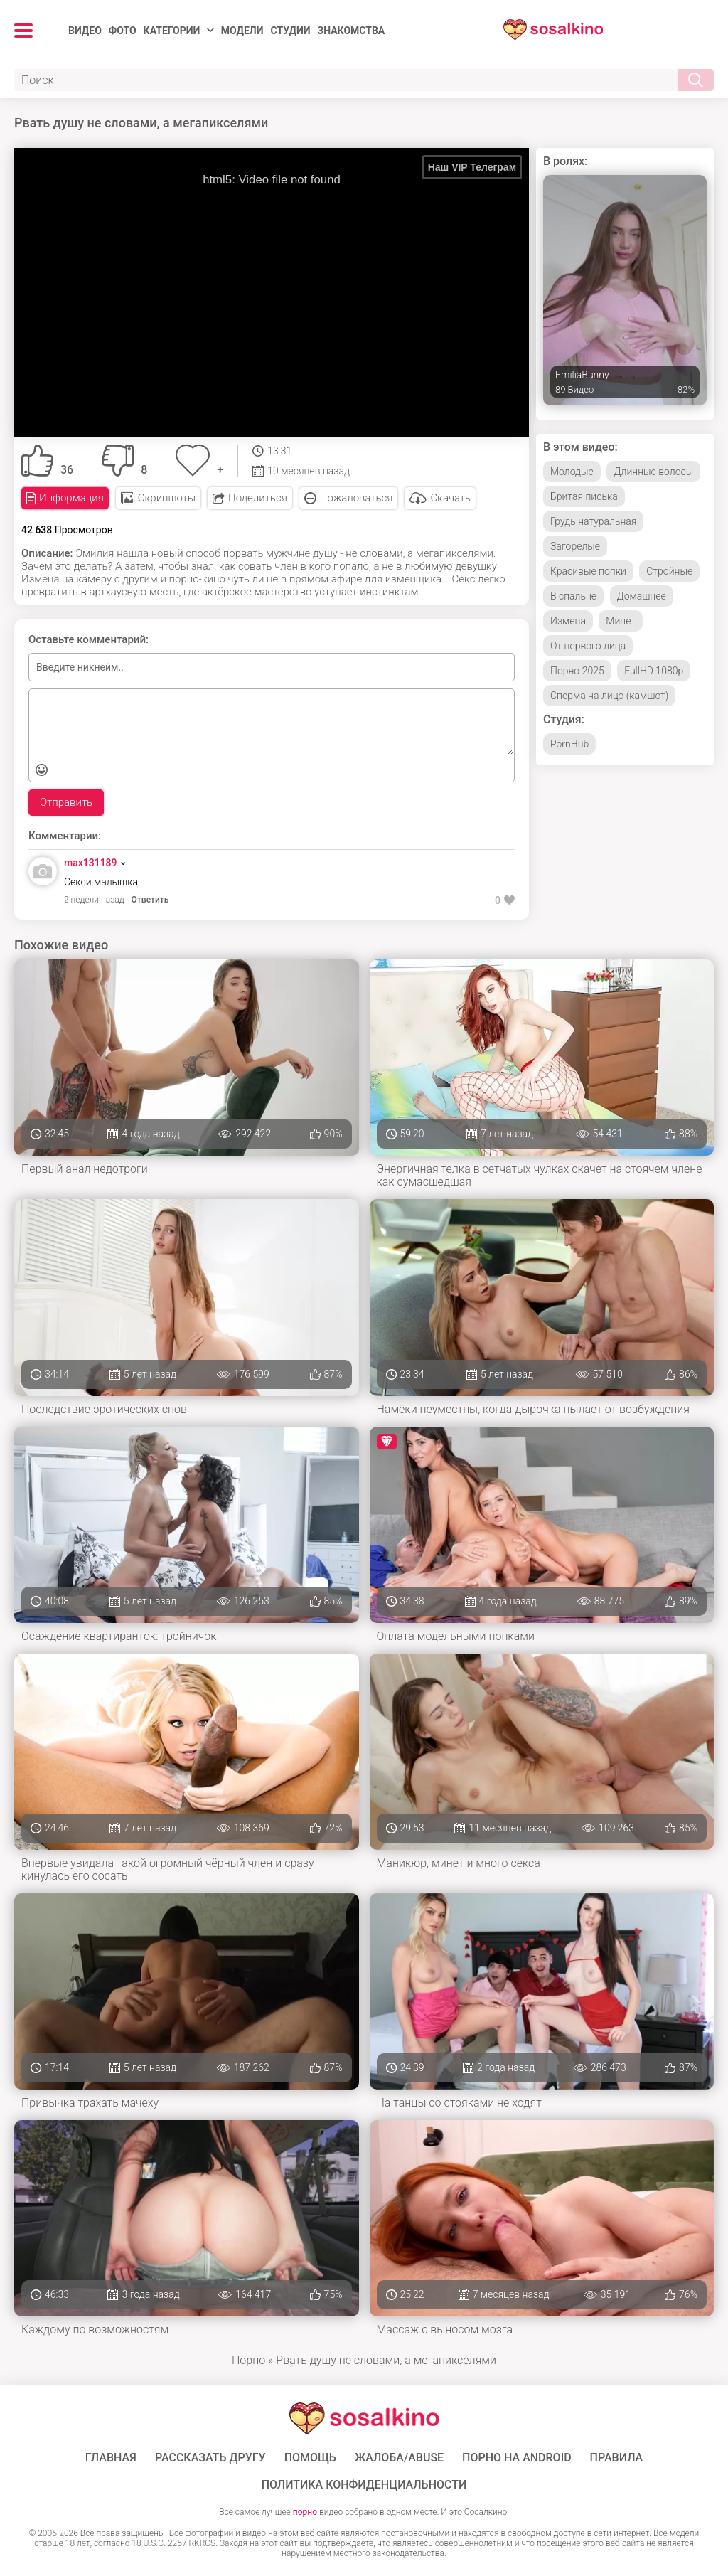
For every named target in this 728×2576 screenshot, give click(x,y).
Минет (621, 621)
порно (305, 2512)
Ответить (150, 900)
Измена (568, 621)
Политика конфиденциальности (364, 2485)
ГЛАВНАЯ (110, 2458)
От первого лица (588, 645)
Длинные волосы (653, 471)
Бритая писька (584, 496)
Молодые (572, 471)
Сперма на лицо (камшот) (609, 695)
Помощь (310, 2458)
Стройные (669, 571)
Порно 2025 (577, 670)
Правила (616, 2458)
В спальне (573, 596)
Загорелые (575, 546)
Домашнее (641, 596)
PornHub (569, 744)
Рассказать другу (210, 2458)
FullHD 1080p (653, 670)
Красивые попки (588, 571)
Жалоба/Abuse (399, 2458)
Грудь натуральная (593, 521)
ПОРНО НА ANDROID (517, 2458)
